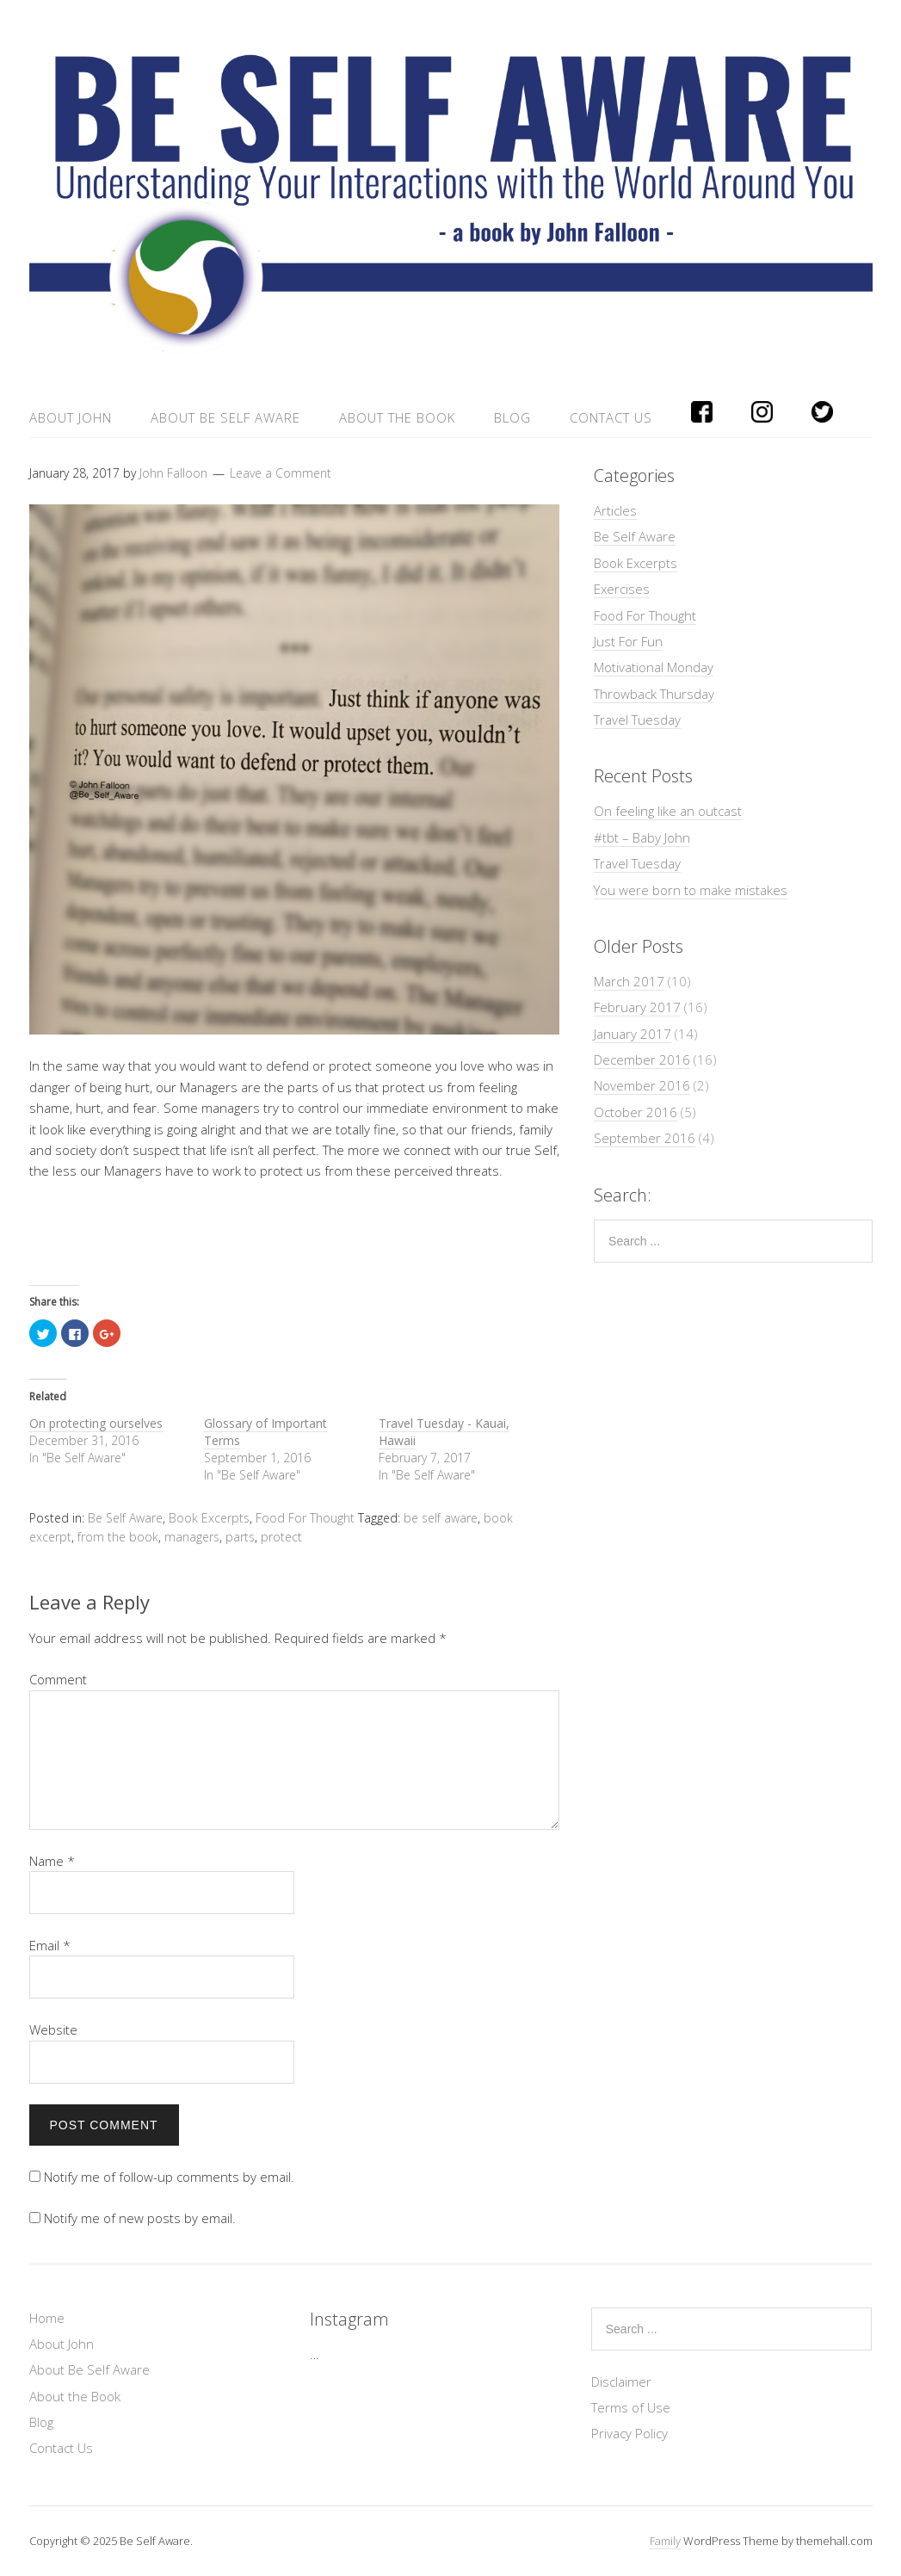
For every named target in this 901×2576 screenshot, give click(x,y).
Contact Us (611, 417)
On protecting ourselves (96, 1423)
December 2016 (642, 1059)
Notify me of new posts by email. (140, 2218)
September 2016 (644, 1137)
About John (70, 417)
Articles (615, 510)
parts (240, 1537)
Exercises (622, 588)
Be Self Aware (125, 1518)
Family (665, 2540)
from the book (117, 1537)
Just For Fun (628, 641)
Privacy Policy (629, 2433)
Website (53, 2029)
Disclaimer (621, 2381)
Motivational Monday (653, 667)
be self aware (441, 1518)
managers (191, 1537)
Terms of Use (630, 2407)
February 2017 (637, 1007)
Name (52, 1860)
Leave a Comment (280, 473)
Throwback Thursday (654, 693)
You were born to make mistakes (690, 890)
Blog (512, 417)
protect (281, 1537)
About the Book (397, 417)
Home (47, 2317)
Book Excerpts (209, 1518)
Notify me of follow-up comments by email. (169, 2176)
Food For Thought (305, 1518)
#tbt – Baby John (642, 837)
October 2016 (635, 1112)
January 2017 (632, 1033)
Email (50, 1945)
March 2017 (629, 981)
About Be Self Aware (225, 417)
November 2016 (642, 1085)
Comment (58, 1679)
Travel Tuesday (637, 719)
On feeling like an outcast (668, 810)
